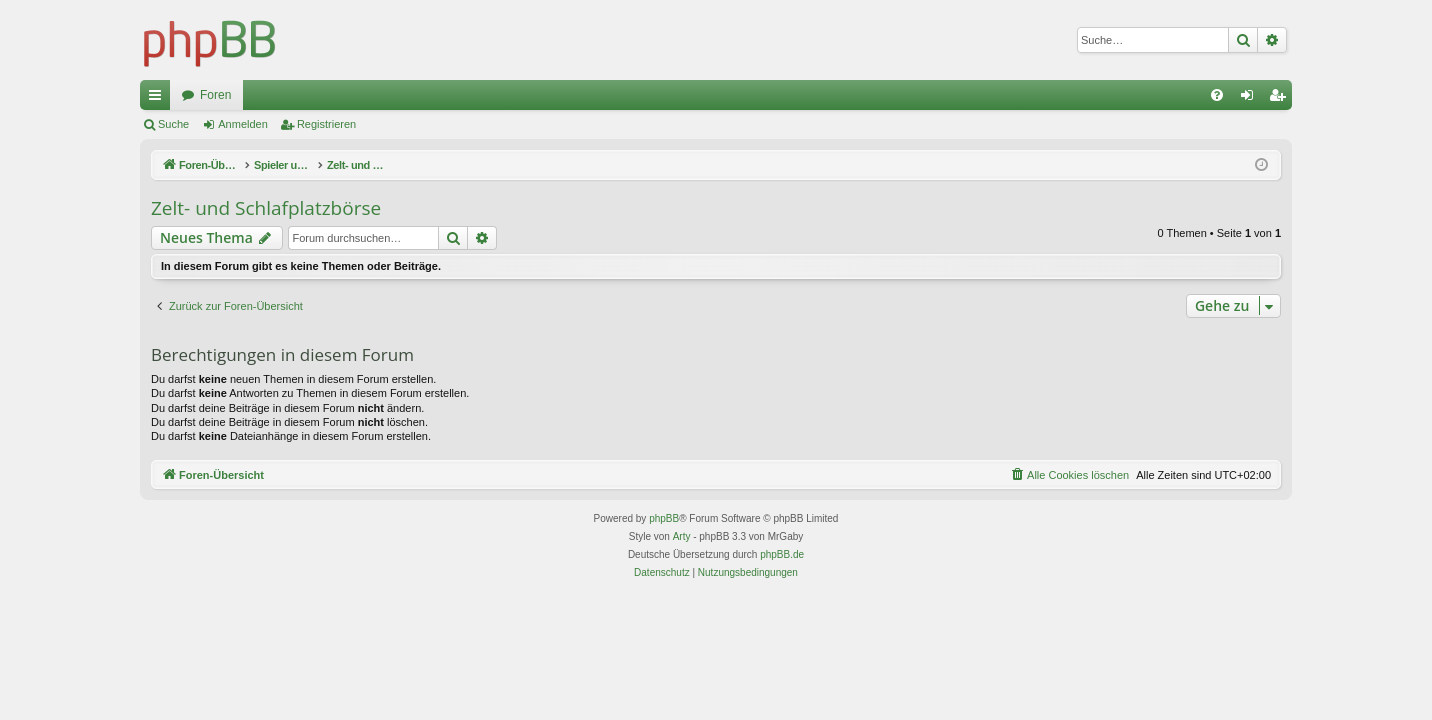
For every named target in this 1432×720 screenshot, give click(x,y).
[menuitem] (1217, 95)
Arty (682, 536)
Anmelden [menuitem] (1251, 99)
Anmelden (243, 124)
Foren (215, 95)
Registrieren (326, 124)
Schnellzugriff (159, 99)
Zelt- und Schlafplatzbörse (266, 208)
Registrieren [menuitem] (1281, 99)
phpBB (664, 518)
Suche (173, 124)
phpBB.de (782, 554)
